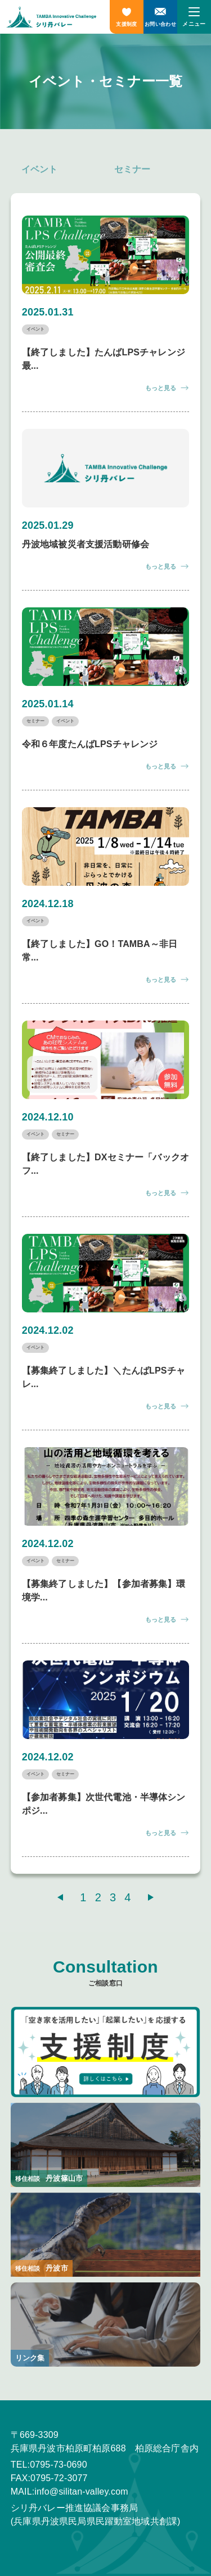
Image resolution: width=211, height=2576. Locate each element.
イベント (39, 169)
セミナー (132, 169)
